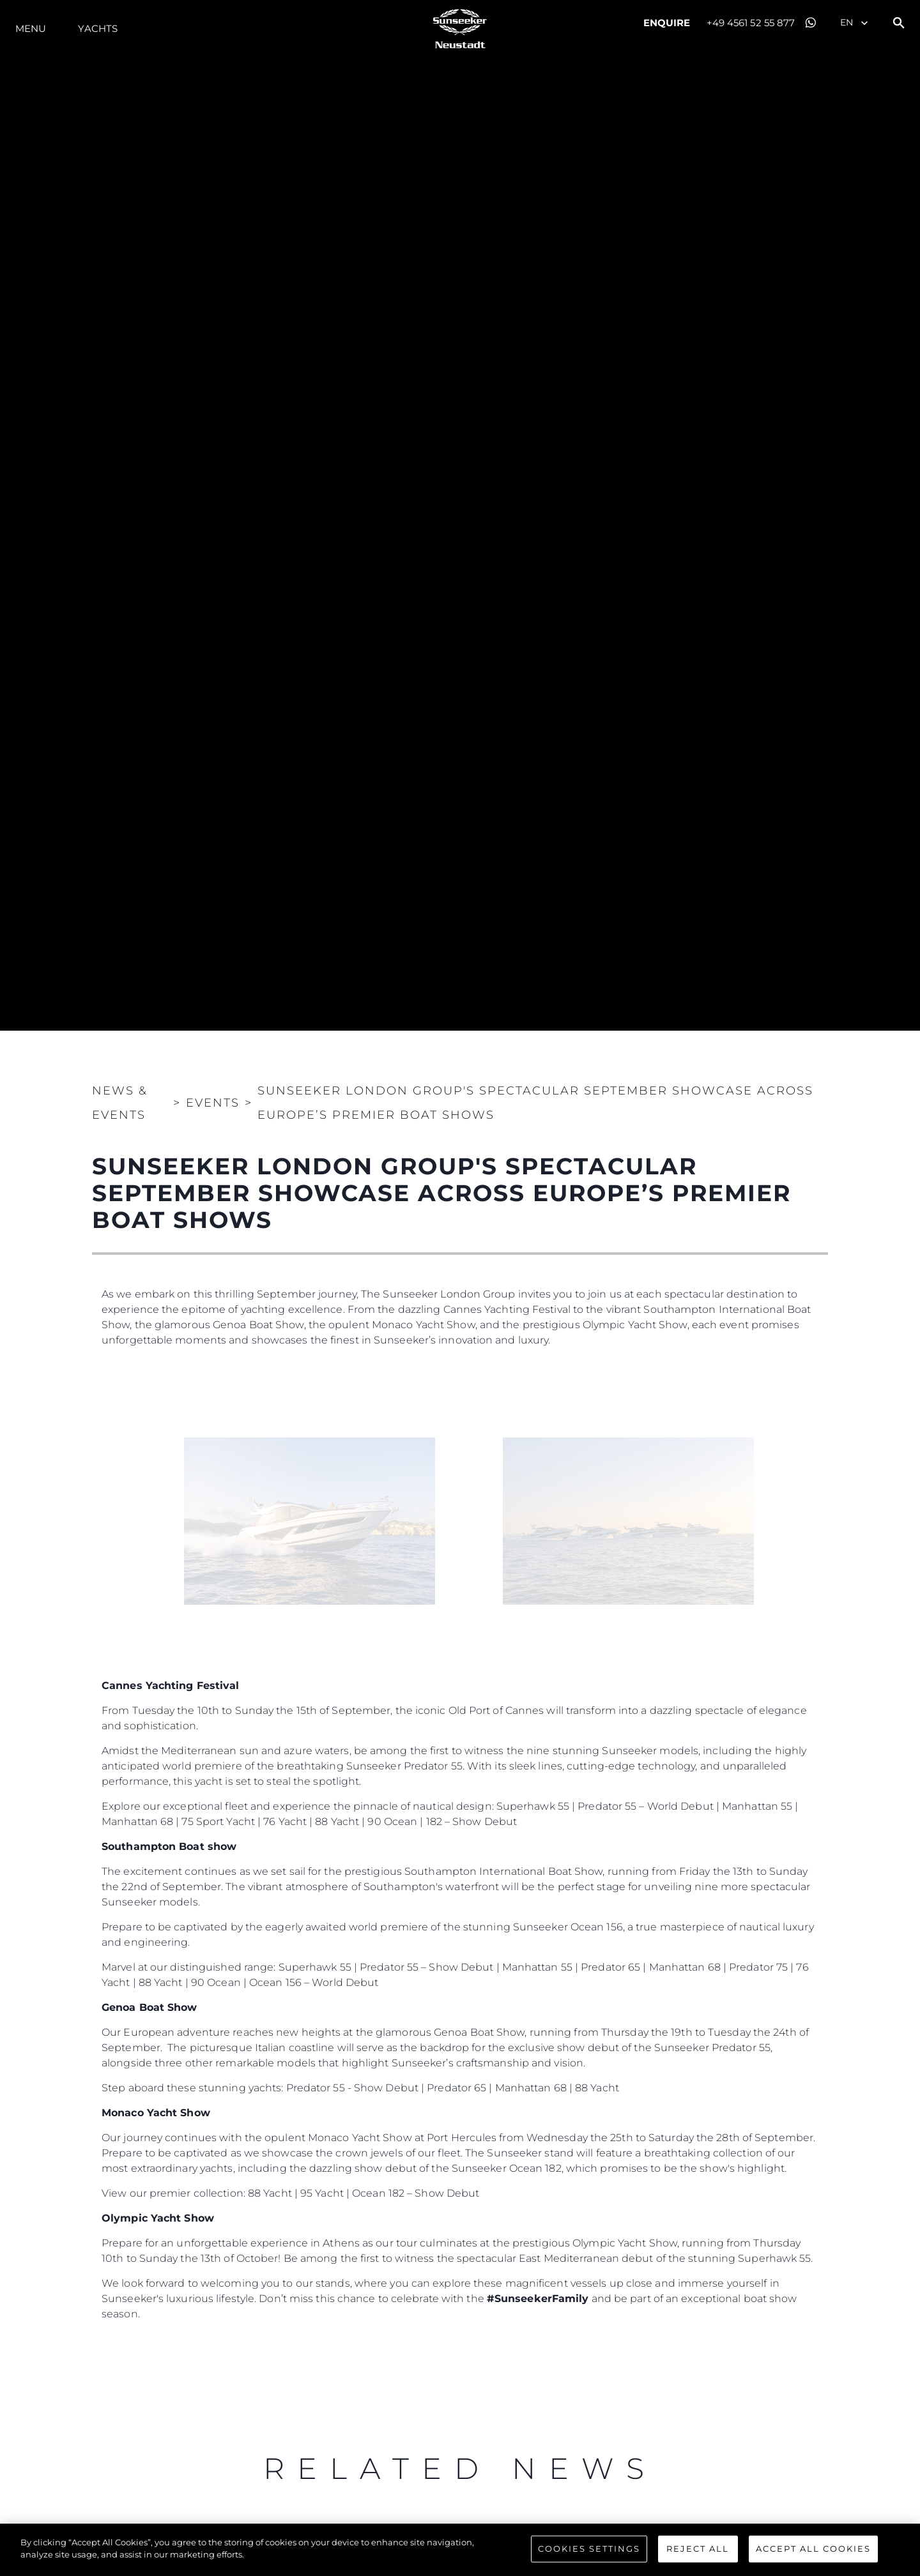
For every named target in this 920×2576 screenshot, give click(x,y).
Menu (30, 28)
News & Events (120, 1103)
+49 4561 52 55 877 (751, 23)
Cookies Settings (589, 2548)
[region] (460, 2550)
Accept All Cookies (813, 2548)
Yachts (98, 28)
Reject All (697, 2548)
